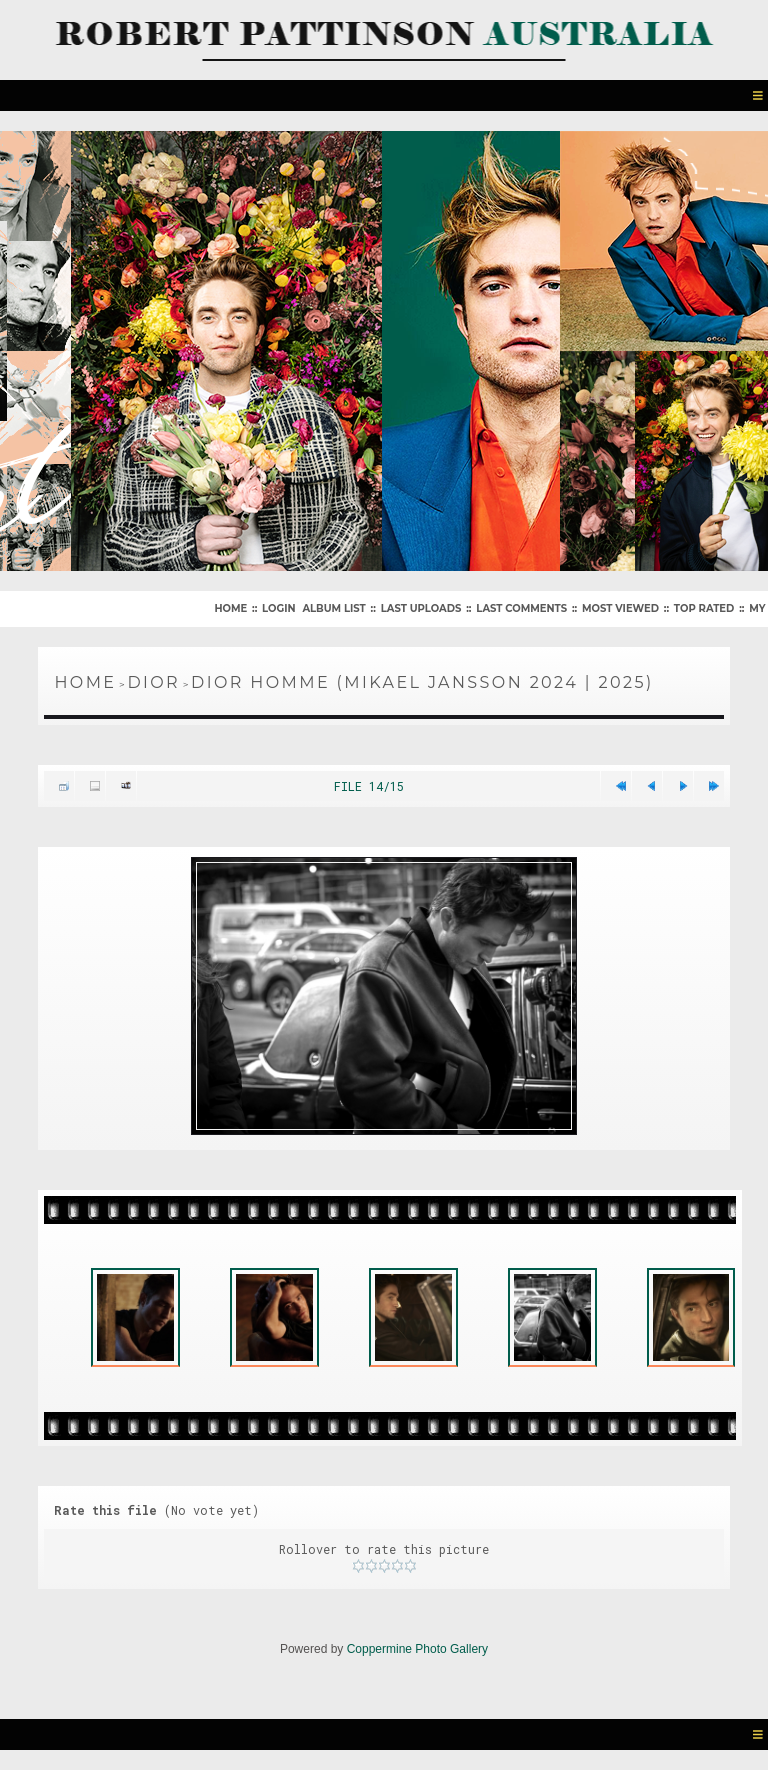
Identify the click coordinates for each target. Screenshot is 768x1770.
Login (278, 608)
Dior (153, 682)
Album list (333, 608)
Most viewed (620, 608)
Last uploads (421, 608)
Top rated (704, 608)
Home (230, 608)
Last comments (521, 608)
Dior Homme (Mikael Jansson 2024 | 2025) (422, 682)
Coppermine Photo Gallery (417, 1649)
